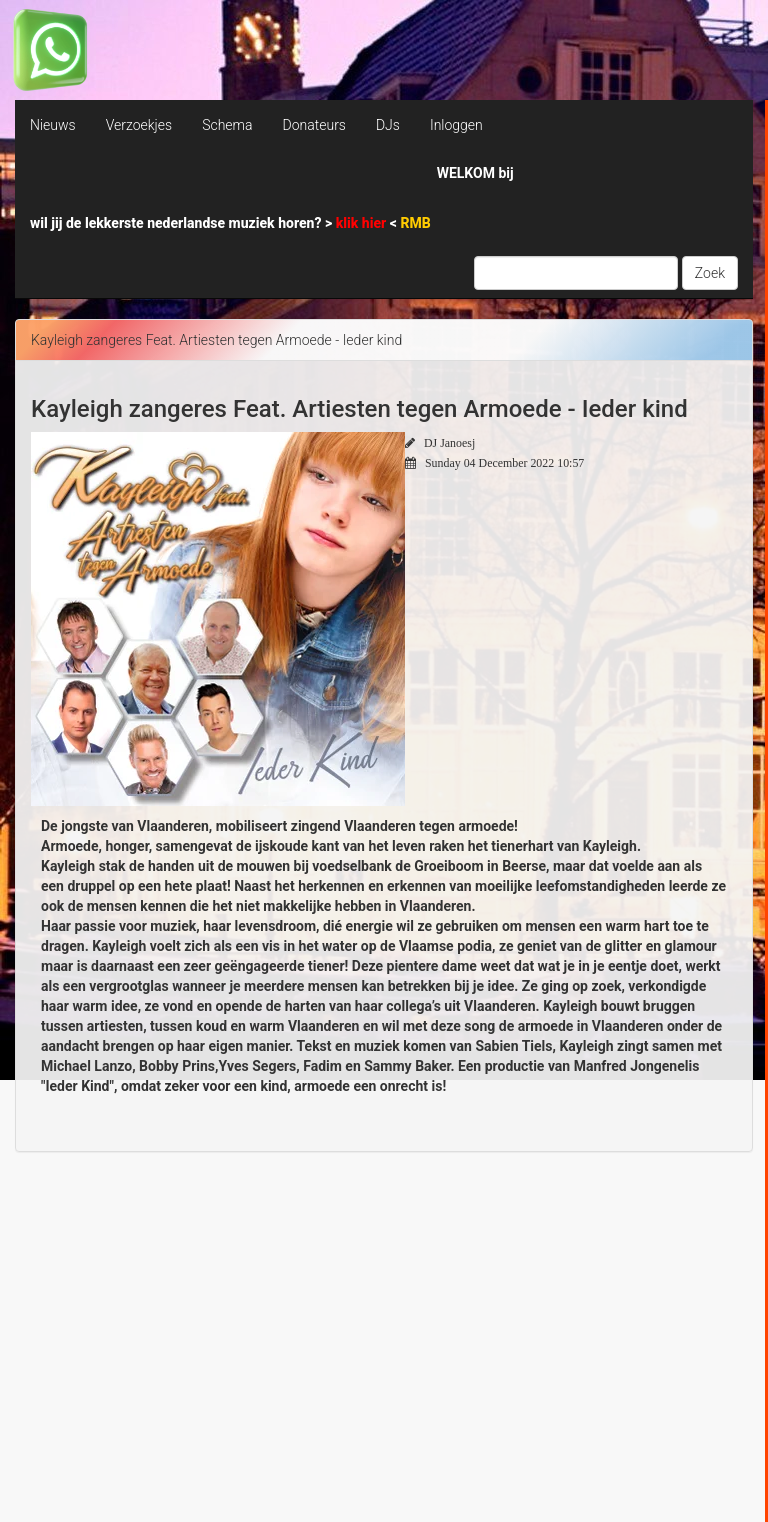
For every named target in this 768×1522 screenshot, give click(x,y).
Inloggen (456, 125)
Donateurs (313, 125)
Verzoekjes (139, 125)
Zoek (710, 273)
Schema (227, 125)
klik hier (363, 223)
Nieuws (53, 125)
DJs (388, 125)
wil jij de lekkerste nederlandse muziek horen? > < (230, 223)
